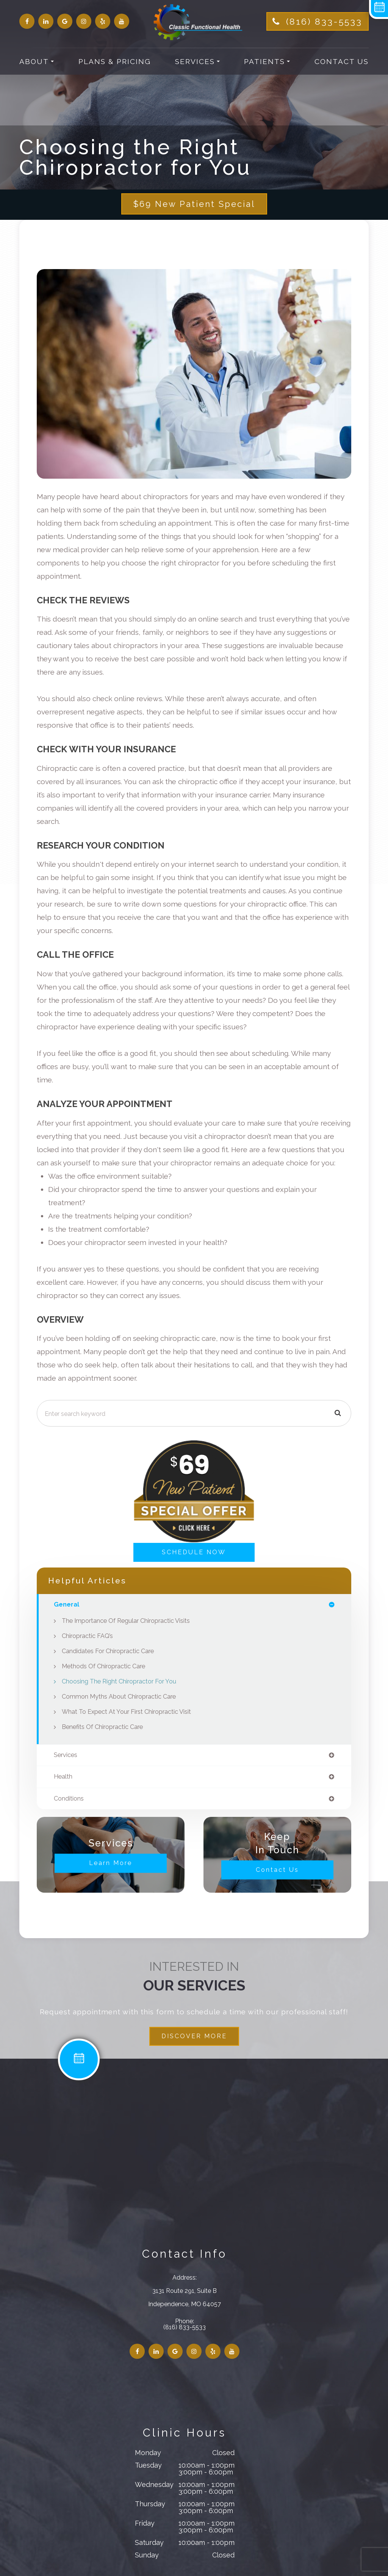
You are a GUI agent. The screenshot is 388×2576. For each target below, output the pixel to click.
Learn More (110, 1865)
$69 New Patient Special (194, 204)
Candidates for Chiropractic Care (110, 1652)
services (66, 1756)
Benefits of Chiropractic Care (105, 1728)
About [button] (36, 61)
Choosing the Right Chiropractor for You (121, 1683)
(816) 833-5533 (324, 21)
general (67, 1605)
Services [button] (197, 61)
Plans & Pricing (114, 61)
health (64, 1778)
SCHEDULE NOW (193, 1553)
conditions (69, 1800)
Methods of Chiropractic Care (106, 1667)
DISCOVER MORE (194, 2038)
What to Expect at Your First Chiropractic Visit (129, 1713)
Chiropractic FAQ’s (89, 1637)
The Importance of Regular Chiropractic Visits (129, 1622)
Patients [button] (267, 61)
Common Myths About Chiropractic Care (121, 1698)
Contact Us (341, 61)
